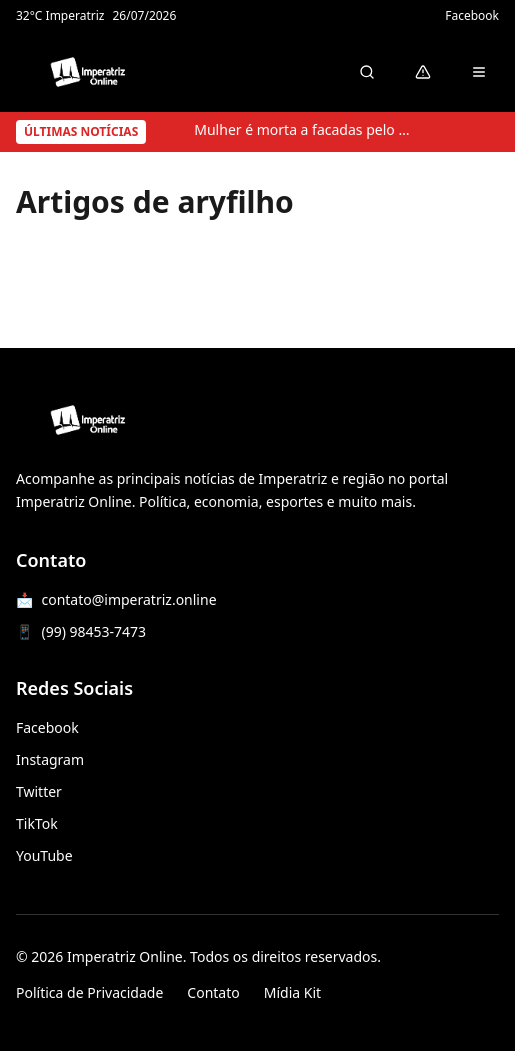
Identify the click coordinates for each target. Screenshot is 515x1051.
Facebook (472, 16)
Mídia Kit (292, 992)
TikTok (37, 823)
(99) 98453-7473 (93, 631)
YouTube (44, 855)
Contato (213, 992)
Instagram (50, 759)
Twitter (39, 791)
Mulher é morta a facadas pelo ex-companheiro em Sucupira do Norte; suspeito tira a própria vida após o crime (303, 129)
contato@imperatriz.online (128, 599)
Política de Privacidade (89, 992)
